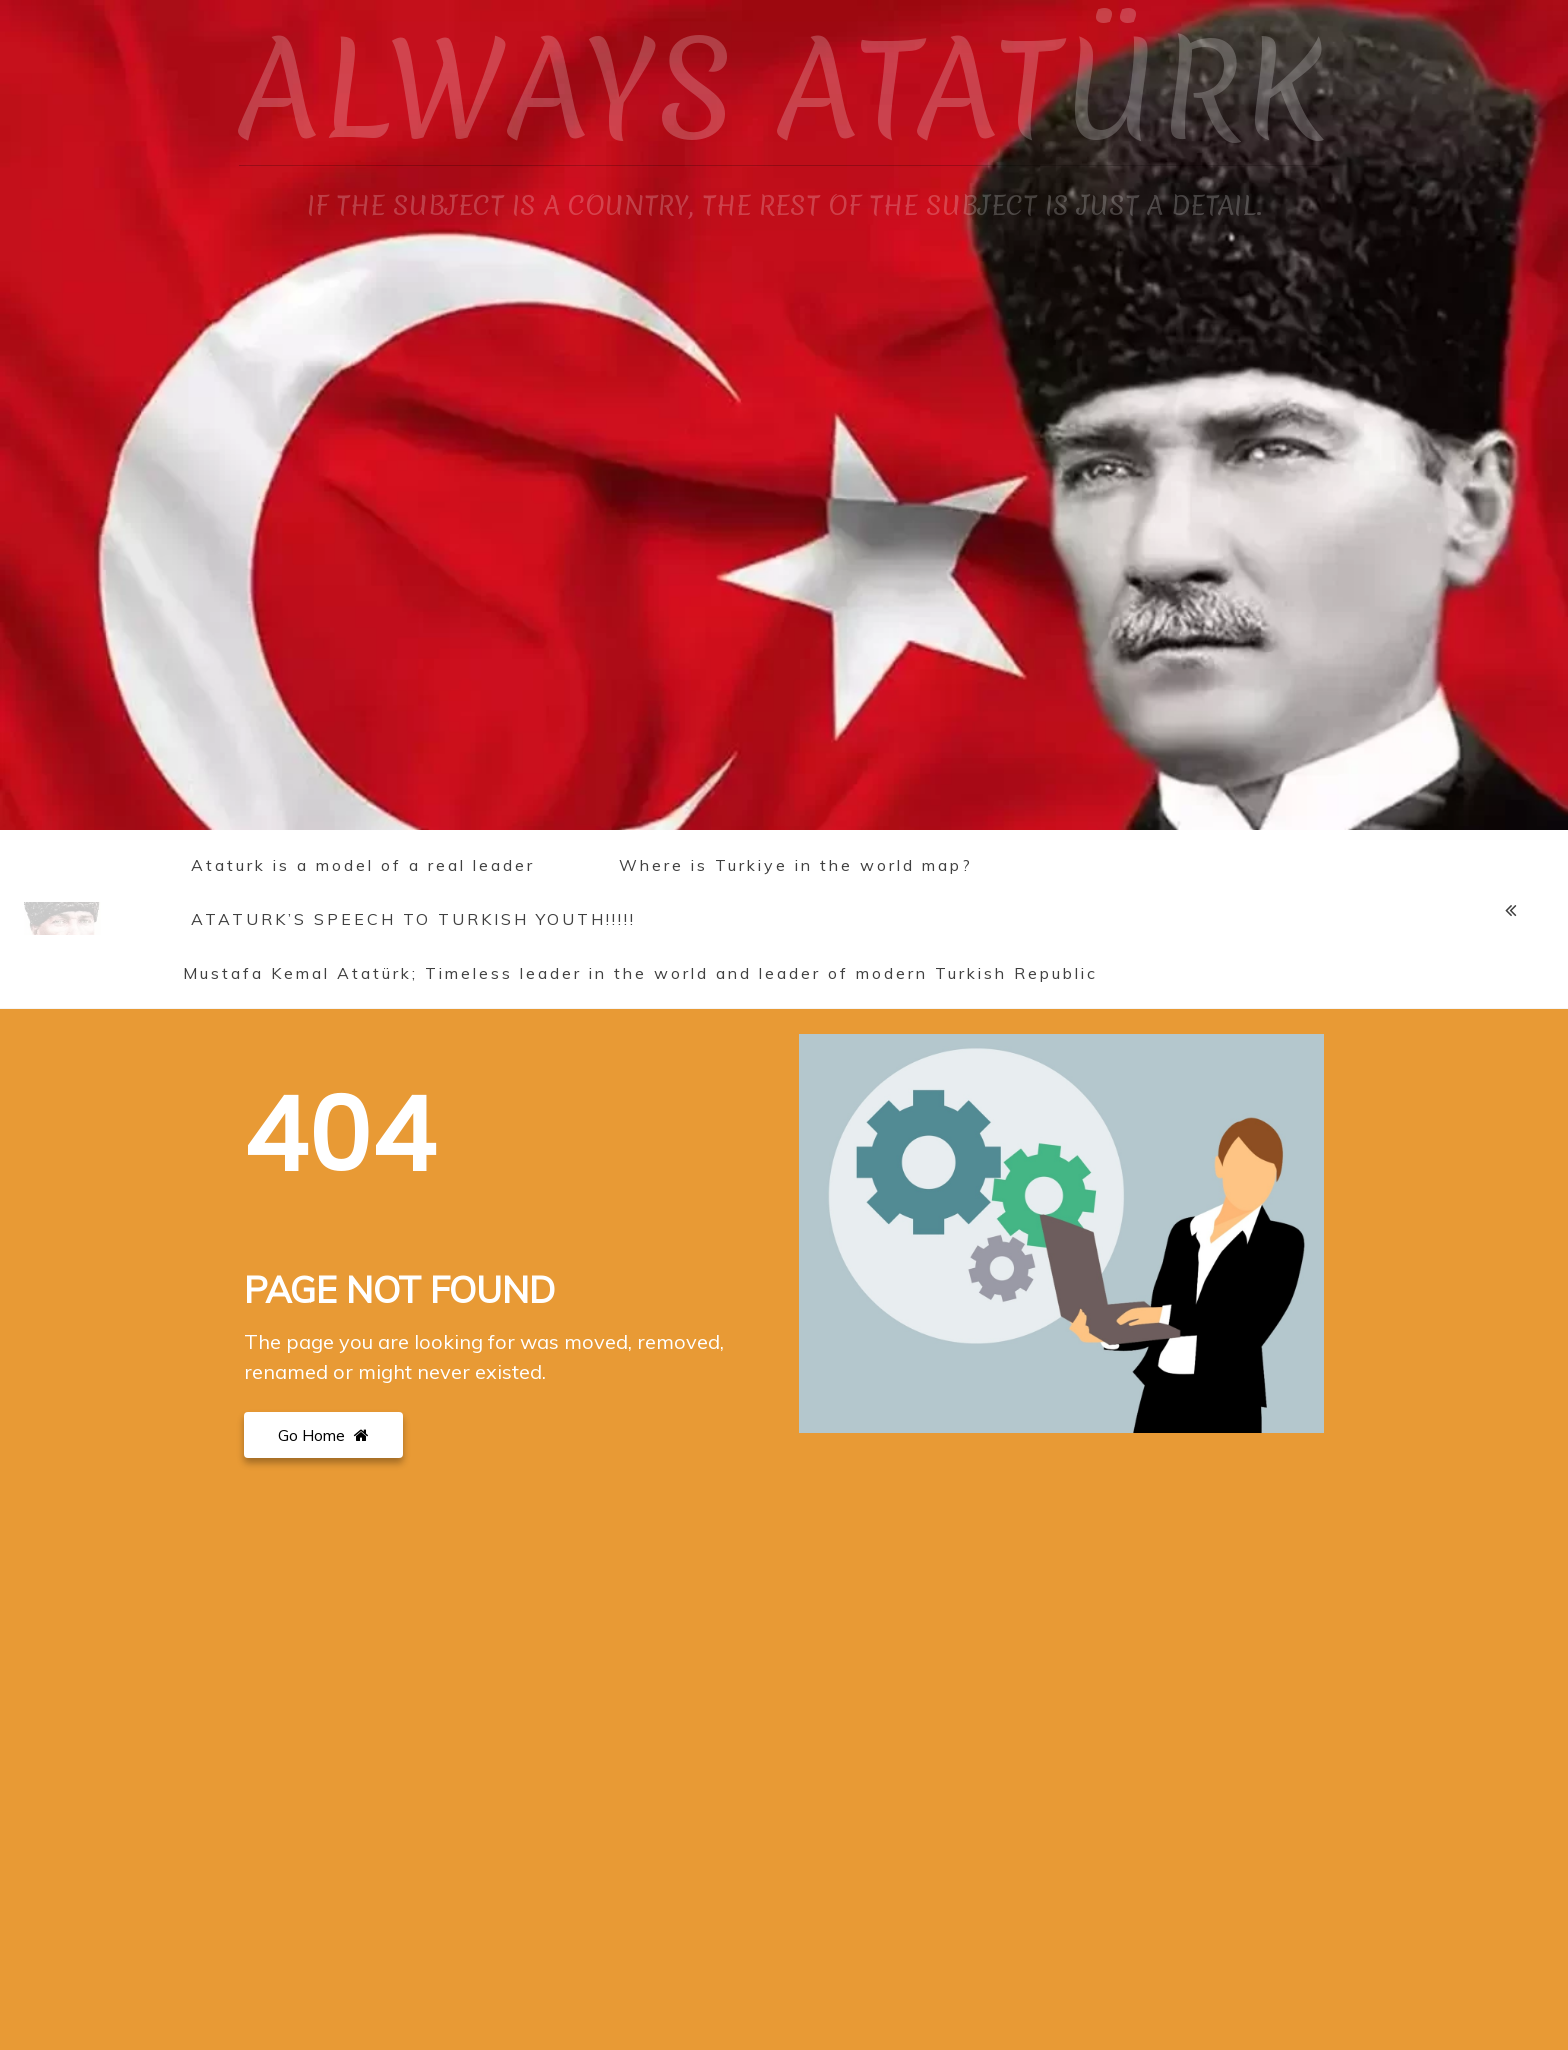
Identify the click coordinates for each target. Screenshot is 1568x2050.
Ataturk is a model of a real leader (363, 865)
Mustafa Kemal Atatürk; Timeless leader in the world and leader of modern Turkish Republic (640, 973)
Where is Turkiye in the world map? (796, 865)
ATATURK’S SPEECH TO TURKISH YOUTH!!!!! (413, 919)
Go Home (323, 1435)
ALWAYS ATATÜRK (784, 90)
